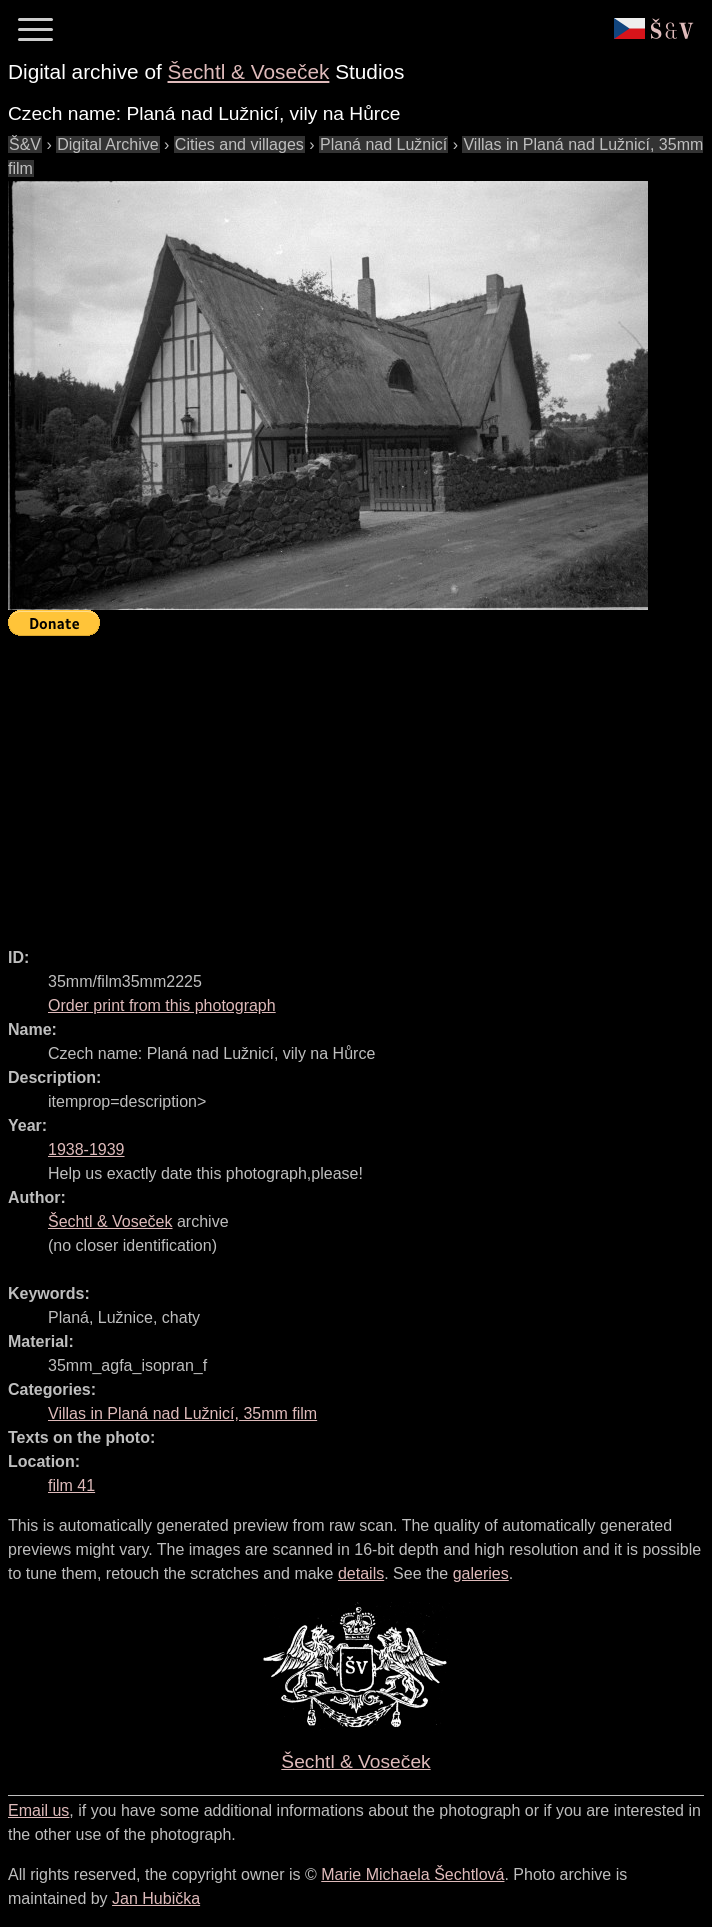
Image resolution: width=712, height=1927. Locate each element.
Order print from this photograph (162, 1005)
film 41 (71, 1485)
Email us (38, 1810)
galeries (481, 1573)
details (361, 1573)
